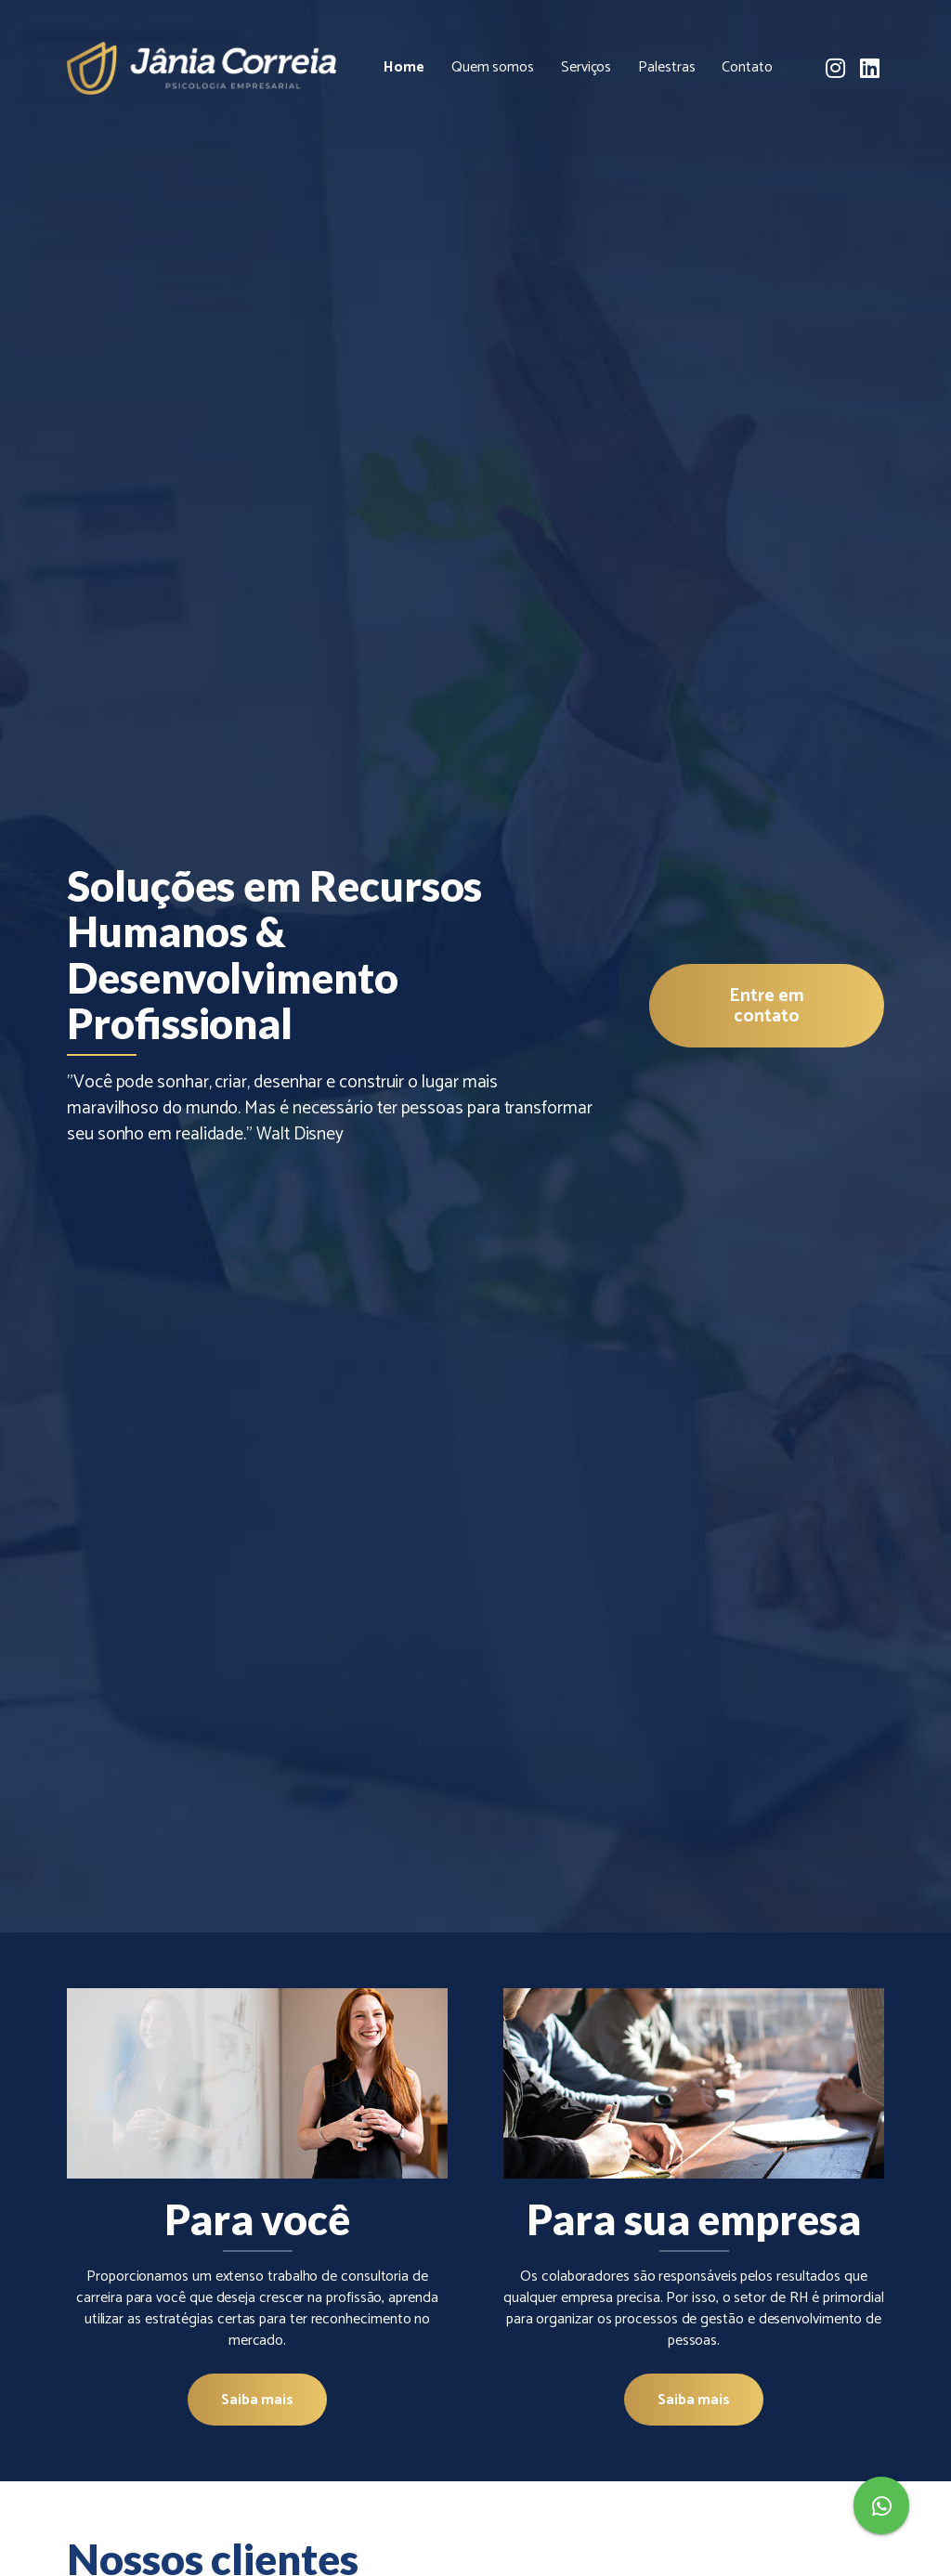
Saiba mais (257, 2400)
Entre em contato (766, 1006)
